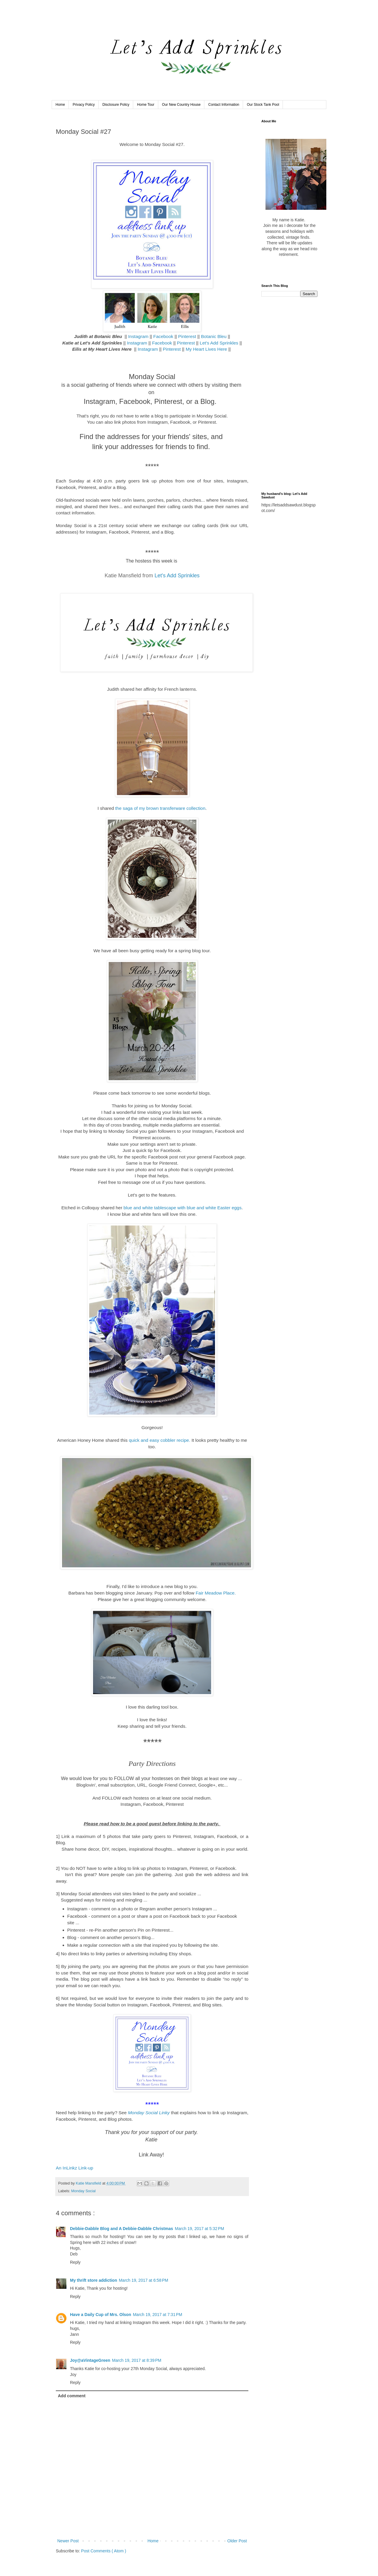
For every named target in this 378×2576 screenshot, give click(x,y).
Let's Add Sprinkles (219, 342)
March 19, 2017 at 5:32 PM (199, 2228)
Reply (75, 2262)
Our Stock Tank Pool (263, 105)
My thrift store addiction (93, 2280)
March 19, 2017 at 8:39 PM (136, 2360)
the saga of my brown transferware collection (160, 808)
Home (60, 105)
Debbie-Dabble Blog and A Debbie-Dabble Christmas (121, 2228)
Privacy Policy (84, 105)
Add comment (71, 2395)
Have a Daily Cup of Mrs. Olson (100, 2314)
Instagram (139, 336)
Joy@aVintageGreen (90, 2360)
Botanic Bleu (214, 336)
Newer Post (68, 2540)
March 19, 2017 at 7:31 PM (157, 2314)
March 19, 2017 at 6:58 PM (143, 2280)
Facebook (163, 336)
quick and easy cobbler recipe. (159, 1440)
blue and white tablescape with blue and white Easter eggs (182, 1207)
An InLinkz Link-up (74, 2167)
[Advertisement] (289, 394)
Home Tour (145, 105)
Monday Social (83, 2191)
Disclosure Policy (115, 105)
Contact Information (223, 105)
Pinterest (187, 336)
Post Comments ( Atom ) (103, 2551)
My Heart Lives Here (206, 349)
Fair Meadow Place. (215, 1592)
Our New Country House (181, 105)
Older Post (237, 2540)
